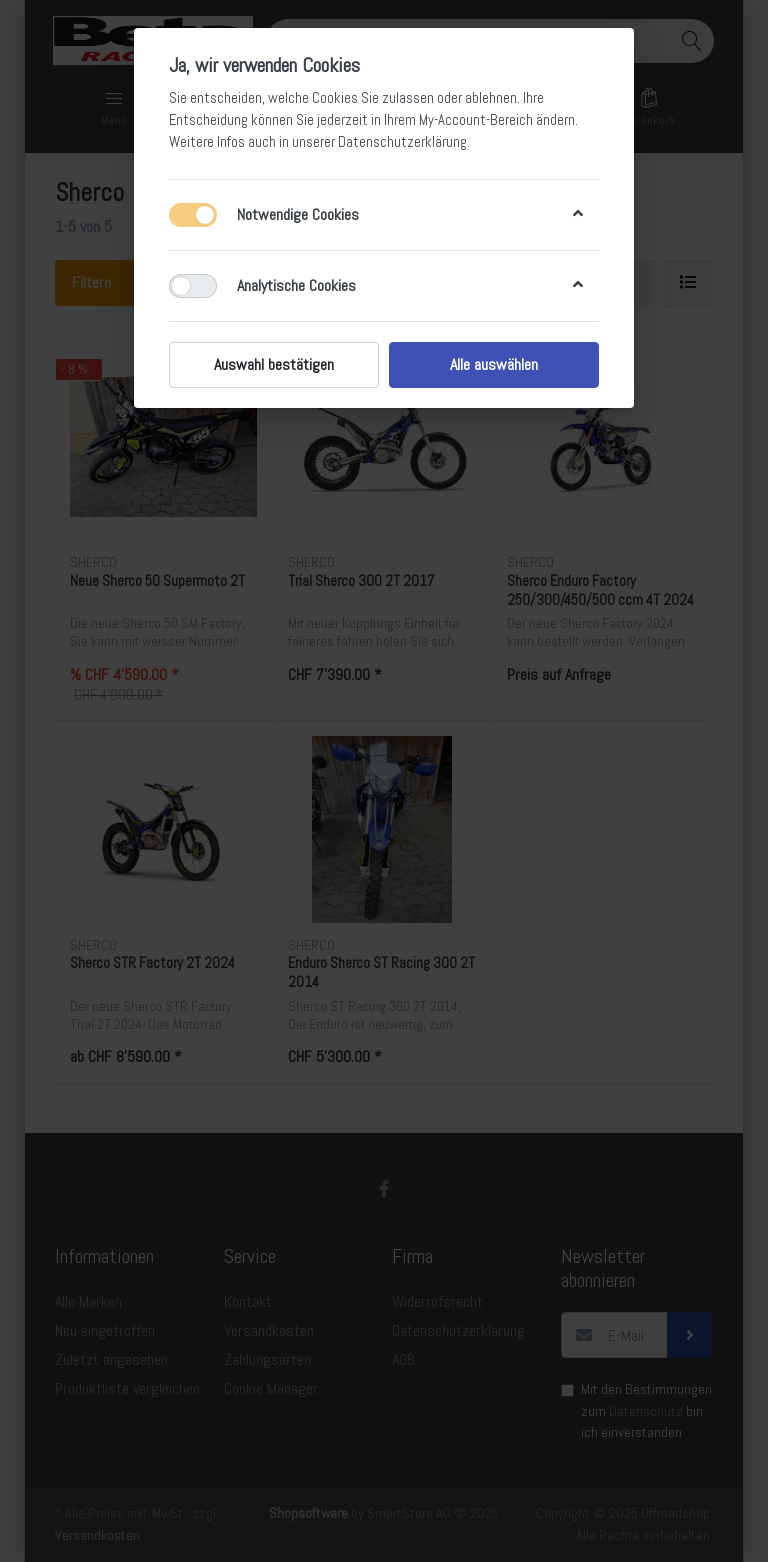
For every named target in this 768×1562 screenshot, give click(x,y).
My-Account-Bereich (476, 120)
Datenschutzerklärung (402, 142)
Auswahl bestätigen (274, 364)
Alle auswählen (494, 364)
